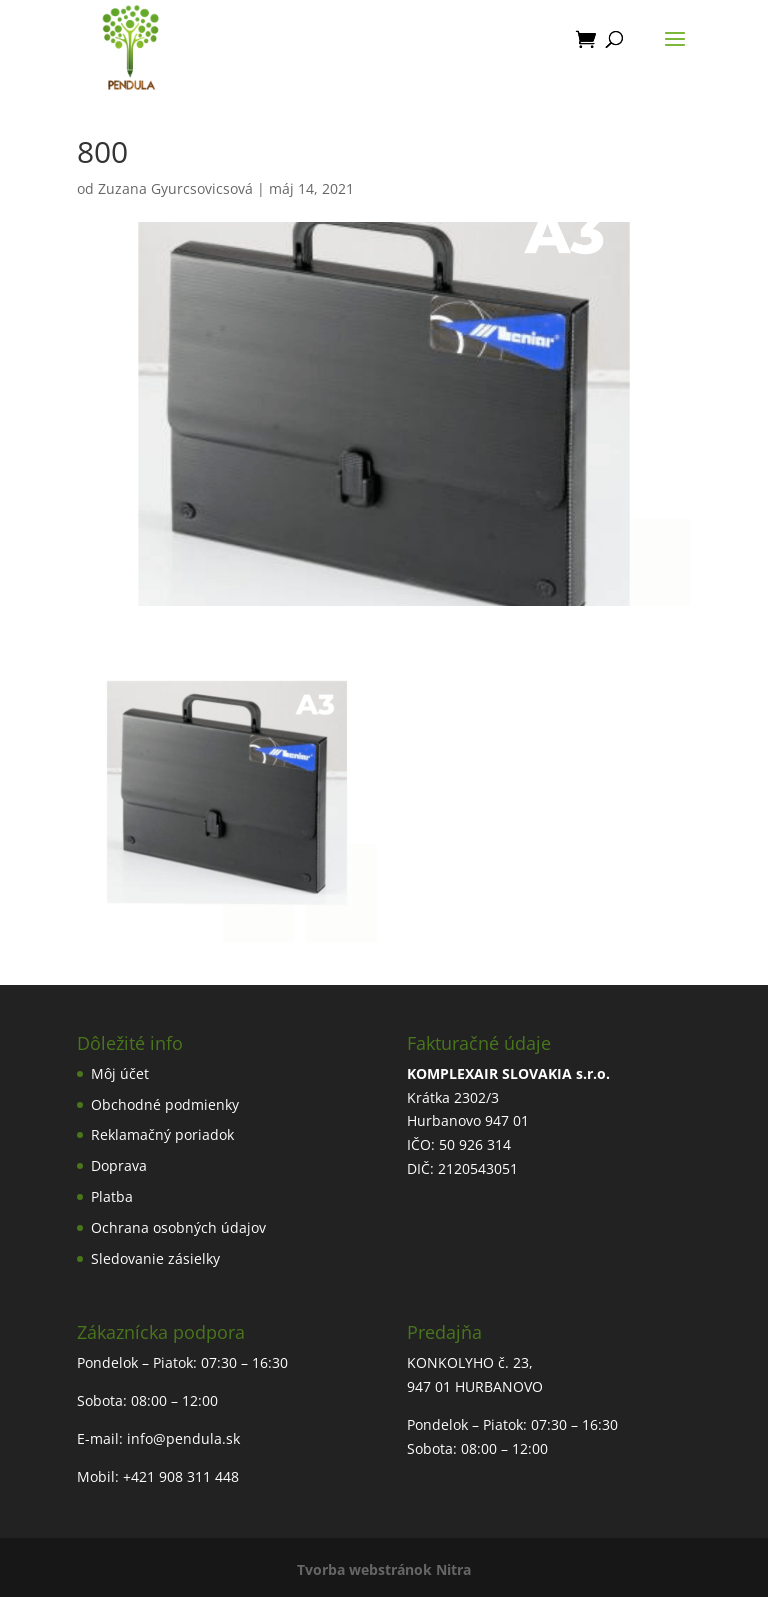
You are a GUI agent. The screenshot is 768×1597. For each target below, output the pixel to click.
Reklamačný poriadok (162, 1134)
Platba (112, 1196)
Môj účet (120, 1073)
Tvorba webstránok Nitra (384, 1569)
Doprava (119, 1165)
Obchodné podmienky (165, 1104)
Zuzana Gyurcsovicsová (175, 188)
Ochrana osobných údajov (178, 1227)
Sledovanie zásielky (155, 1258)
